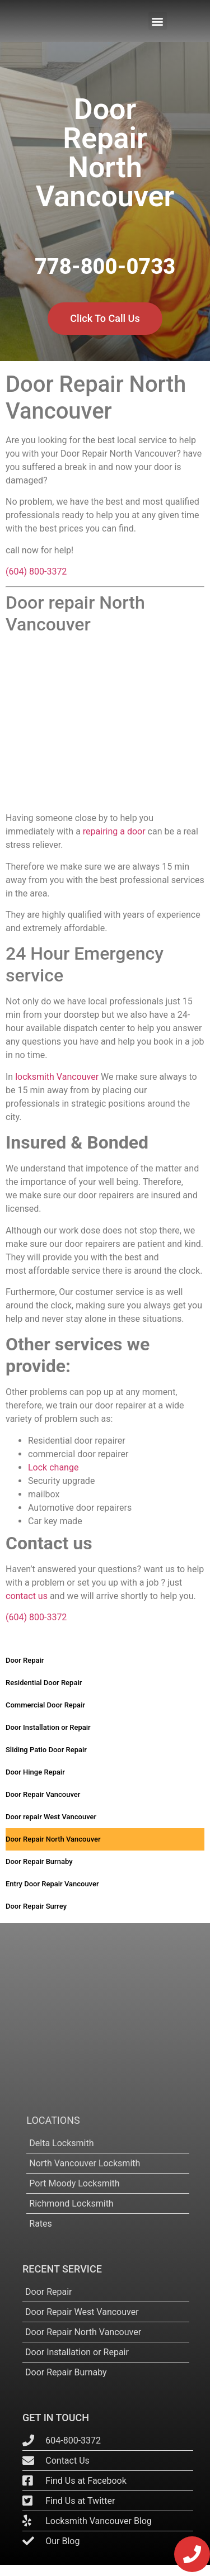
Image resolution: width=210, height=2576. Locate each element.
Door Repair (25, 1660)
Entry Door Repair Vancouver (52, 1884)
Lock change (53, 1467)
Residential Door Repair (44, 1682)
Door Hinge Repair (35, 1772)
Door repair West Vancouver (51, 1817)
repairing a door (114, 831)
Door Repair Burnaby (39, 1861)
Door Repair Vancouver (43, 1794)
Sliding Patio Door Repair (46, 1749)
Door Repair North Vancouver (53, 1839)
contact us (27, 1596)
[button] (157, 21)
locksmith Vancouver (57, 1076)
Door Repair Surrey (36, 1906)
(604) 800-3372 (36, 571)
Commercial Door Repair (45, 1705)
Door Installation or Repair (48, 1727)
